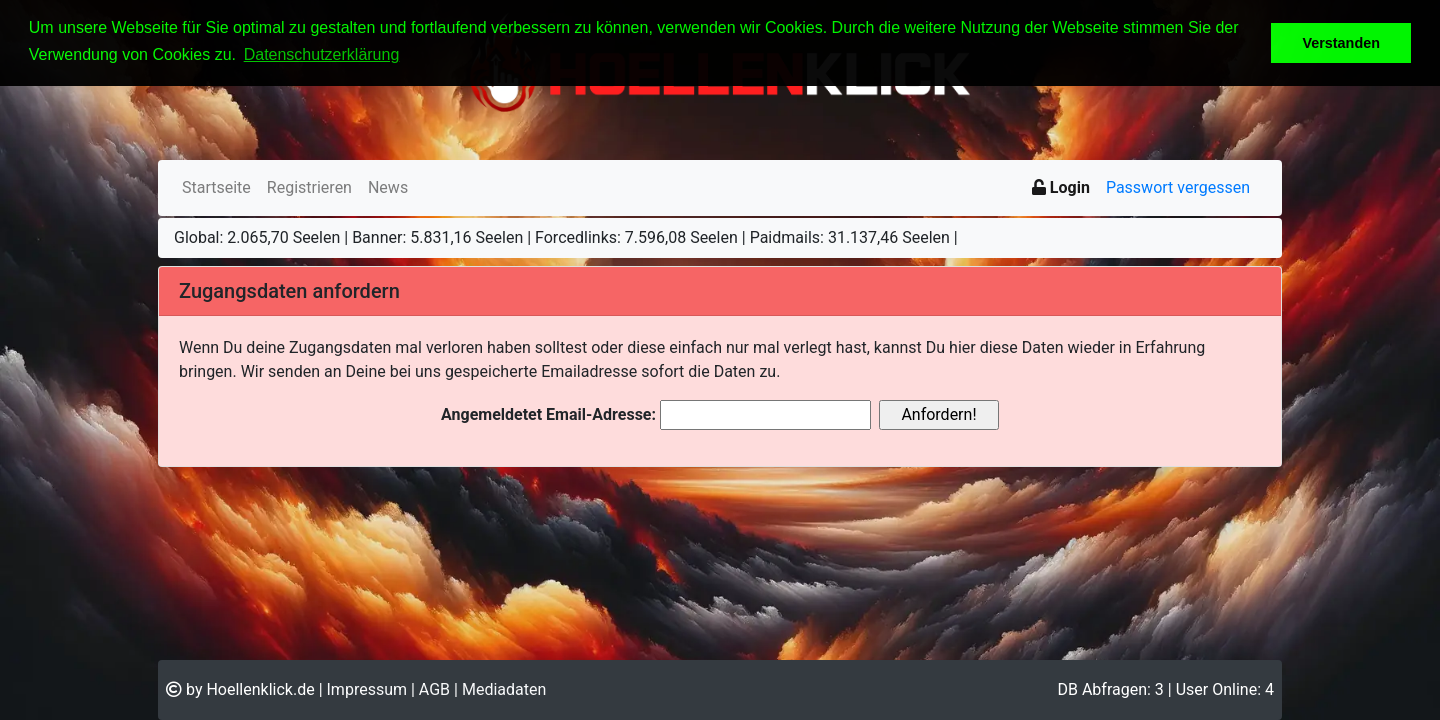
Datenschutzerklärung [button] (322, 54)
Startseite (216, 187)
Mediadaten (504, 689)
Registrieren (309, 187)
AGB (434, 689)
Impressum (367, 689)
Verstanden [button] (1341, 43)
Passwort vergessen (1178, 187)
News (388, 187)
